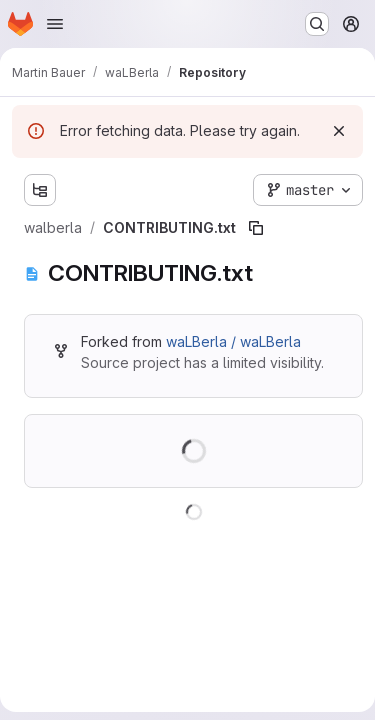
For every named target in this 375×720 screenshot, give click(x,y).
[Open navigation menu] (55, 24)
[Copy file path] (256, 228)
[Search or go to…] (317, 24)
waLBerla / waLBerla (233, 341)
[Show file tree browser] (40, 190)
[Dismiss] (339, 131)
